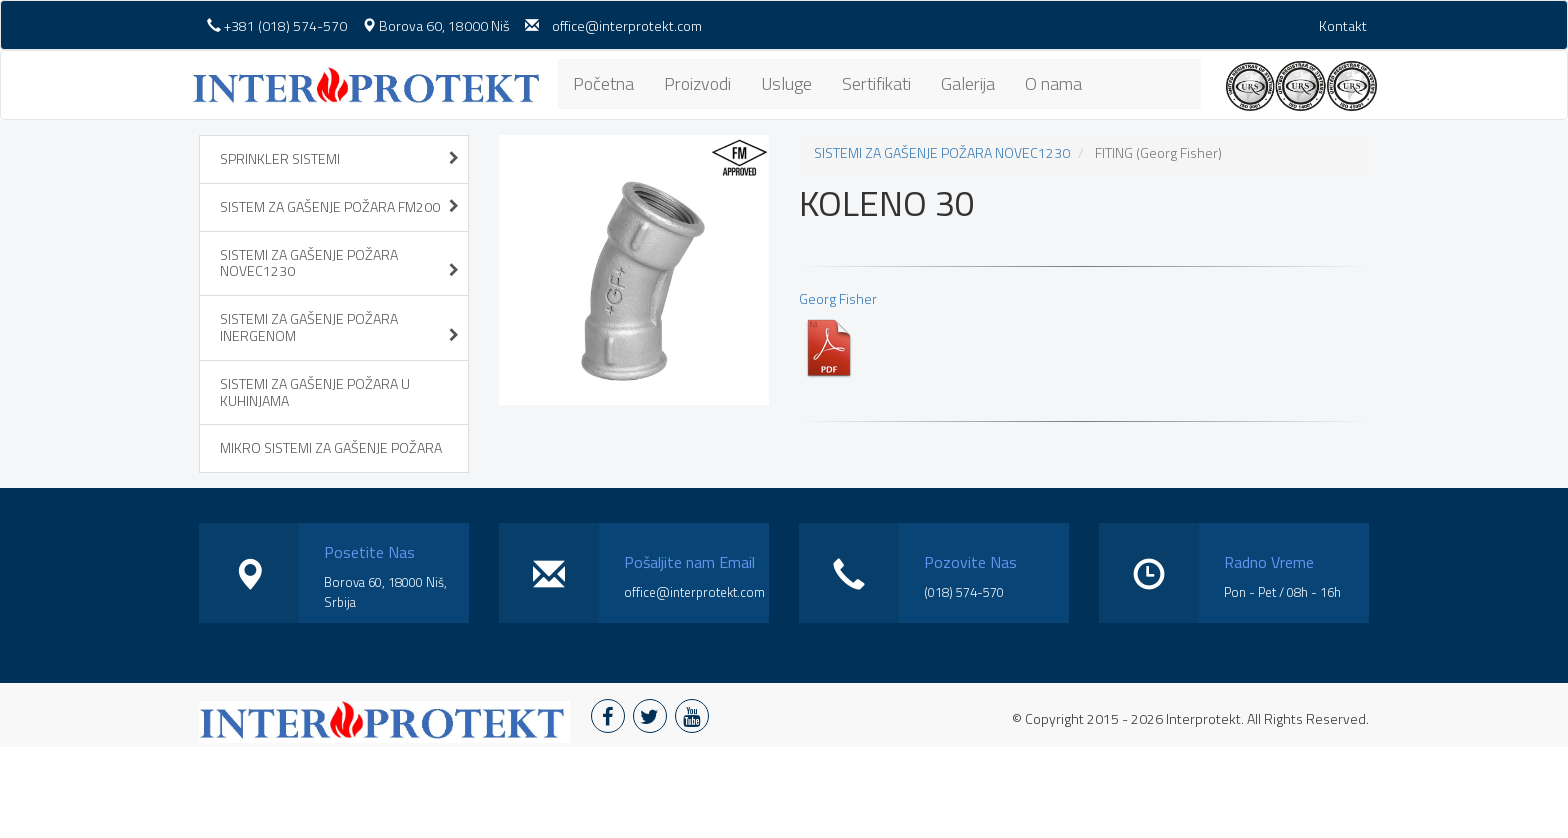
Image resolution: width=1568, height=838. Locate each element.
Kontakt (1343, 25)
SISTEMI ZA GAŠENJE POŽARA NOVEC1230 (339, 263)
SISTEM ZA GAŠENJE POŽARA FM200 (339, 206)
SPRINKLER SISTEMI (339, 158)
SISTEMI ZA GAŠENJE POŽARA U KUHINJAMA (315, 392)
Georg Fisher (838, 333)
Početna (603, 83)
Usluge (786, 83)
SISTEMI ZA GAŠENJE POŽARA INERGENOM (339, 327)
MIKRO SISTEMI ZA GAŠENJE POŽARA (331, 447)
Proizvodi (697, 83)
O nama (1053, 83)
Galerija (968, 83)
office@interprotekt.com (627, 25)
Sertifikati (876, 83)
